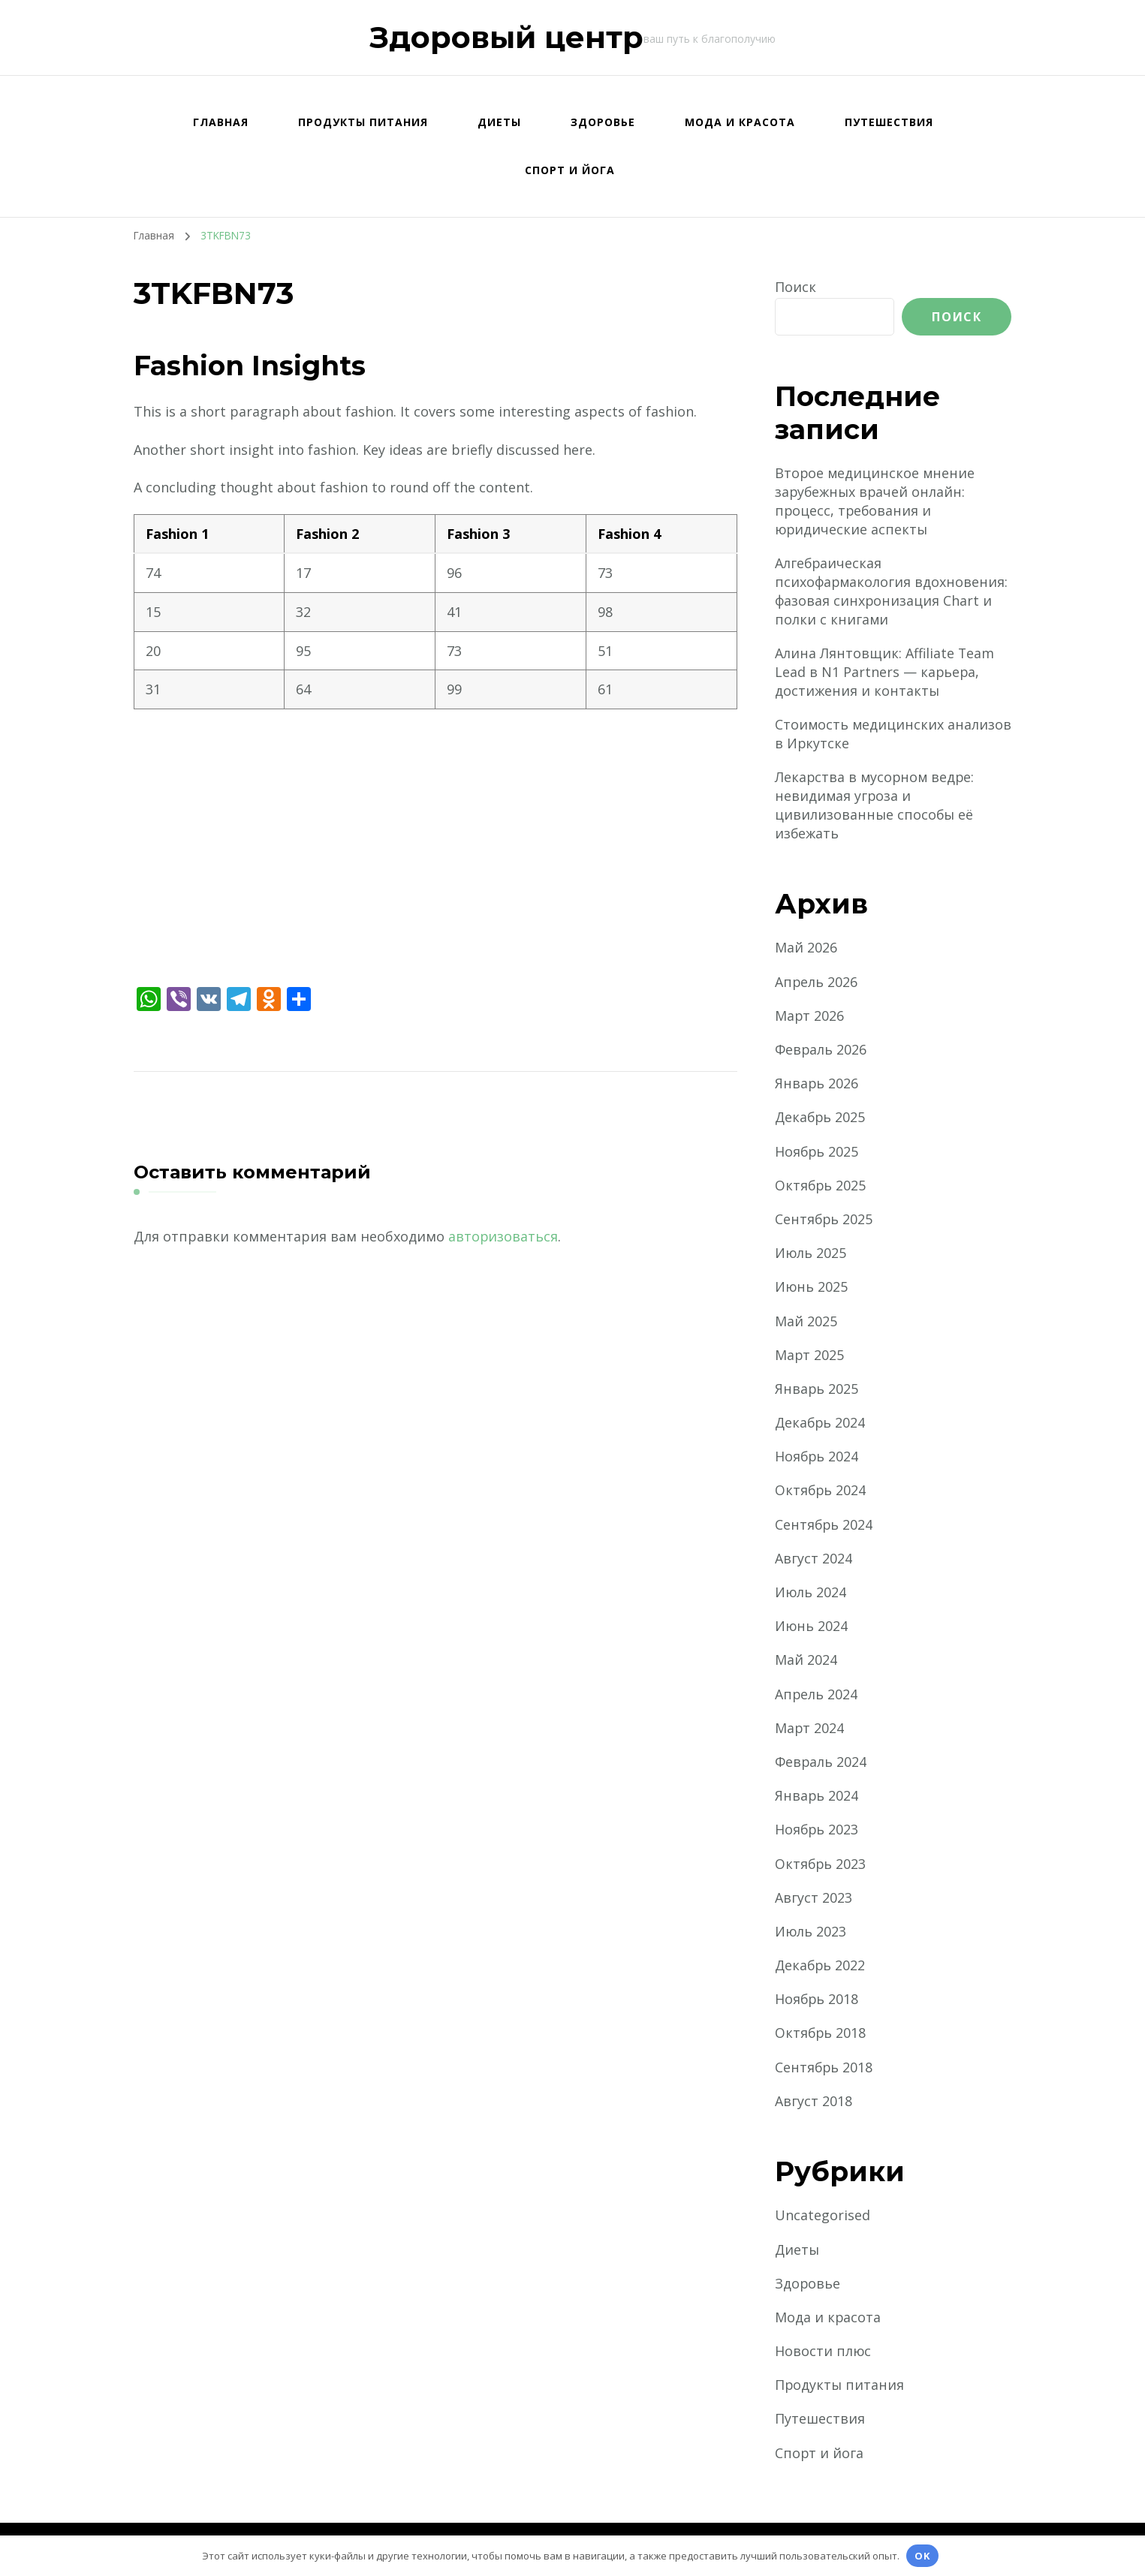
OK (922, 2555)
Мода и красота (740, 122)
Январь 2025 (817, 1391)
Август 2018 (813, 2103)
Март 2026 (810, 1018)
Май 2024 (806, 1662)
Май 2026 (806, 949)
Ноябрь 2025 (817, 1153)
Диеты (499, 122)
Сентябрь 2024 (824, 1526)
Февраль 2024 (821, 1764)
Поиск (795, 287)
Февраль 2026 (821, 1052)
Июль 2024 (811, 1594)
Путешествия (889, 122)
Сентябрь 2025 (824, 1221)
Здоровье (603, 122)
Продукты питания (363, 122)
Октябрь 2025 (821, 1187)
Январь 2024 (817, 1798)
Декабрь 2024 (821, 1425)
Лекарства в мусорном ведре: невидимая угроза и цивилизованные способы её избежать (876, 806)
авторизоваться (503, 1236)
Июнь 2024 (811, 1628)
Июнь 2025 (811, 1289)
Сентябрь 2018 (824, 2069)
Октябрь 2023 (821, 1865)
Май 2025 (806, 1323)
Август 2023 (813, 1900)
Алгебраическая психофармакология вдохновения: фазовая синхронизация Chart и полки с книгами (892, 592)
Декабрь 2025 (821, 1119)
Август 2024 (813, 1560)
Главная (221, 122)
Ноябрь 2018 (817, 2001)
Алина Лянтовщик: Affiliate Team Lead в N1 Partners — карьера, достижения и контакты (885, 672)
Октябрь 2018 (821, 2035)
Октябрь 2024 (821, 1492)
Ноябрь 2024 (817, 1458)
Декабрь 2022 (821, 1967)
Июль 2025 (811, 1255)
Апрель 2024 (816, 1696)
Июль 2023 (811, 1933)
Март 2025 (810, 1357)
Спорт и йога (570, 170)
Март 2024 (810, 1730)
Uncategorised (822, 2217)
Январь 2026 (817, 1085)
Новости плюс (823, 2353)
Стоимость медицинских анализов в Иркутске (860, 735)
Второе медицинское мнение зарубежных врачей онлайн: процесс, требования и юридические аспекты (876, 501)
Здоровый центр (506, 37)
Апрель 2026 (816, 983)
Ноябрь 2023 (817, 1831)
